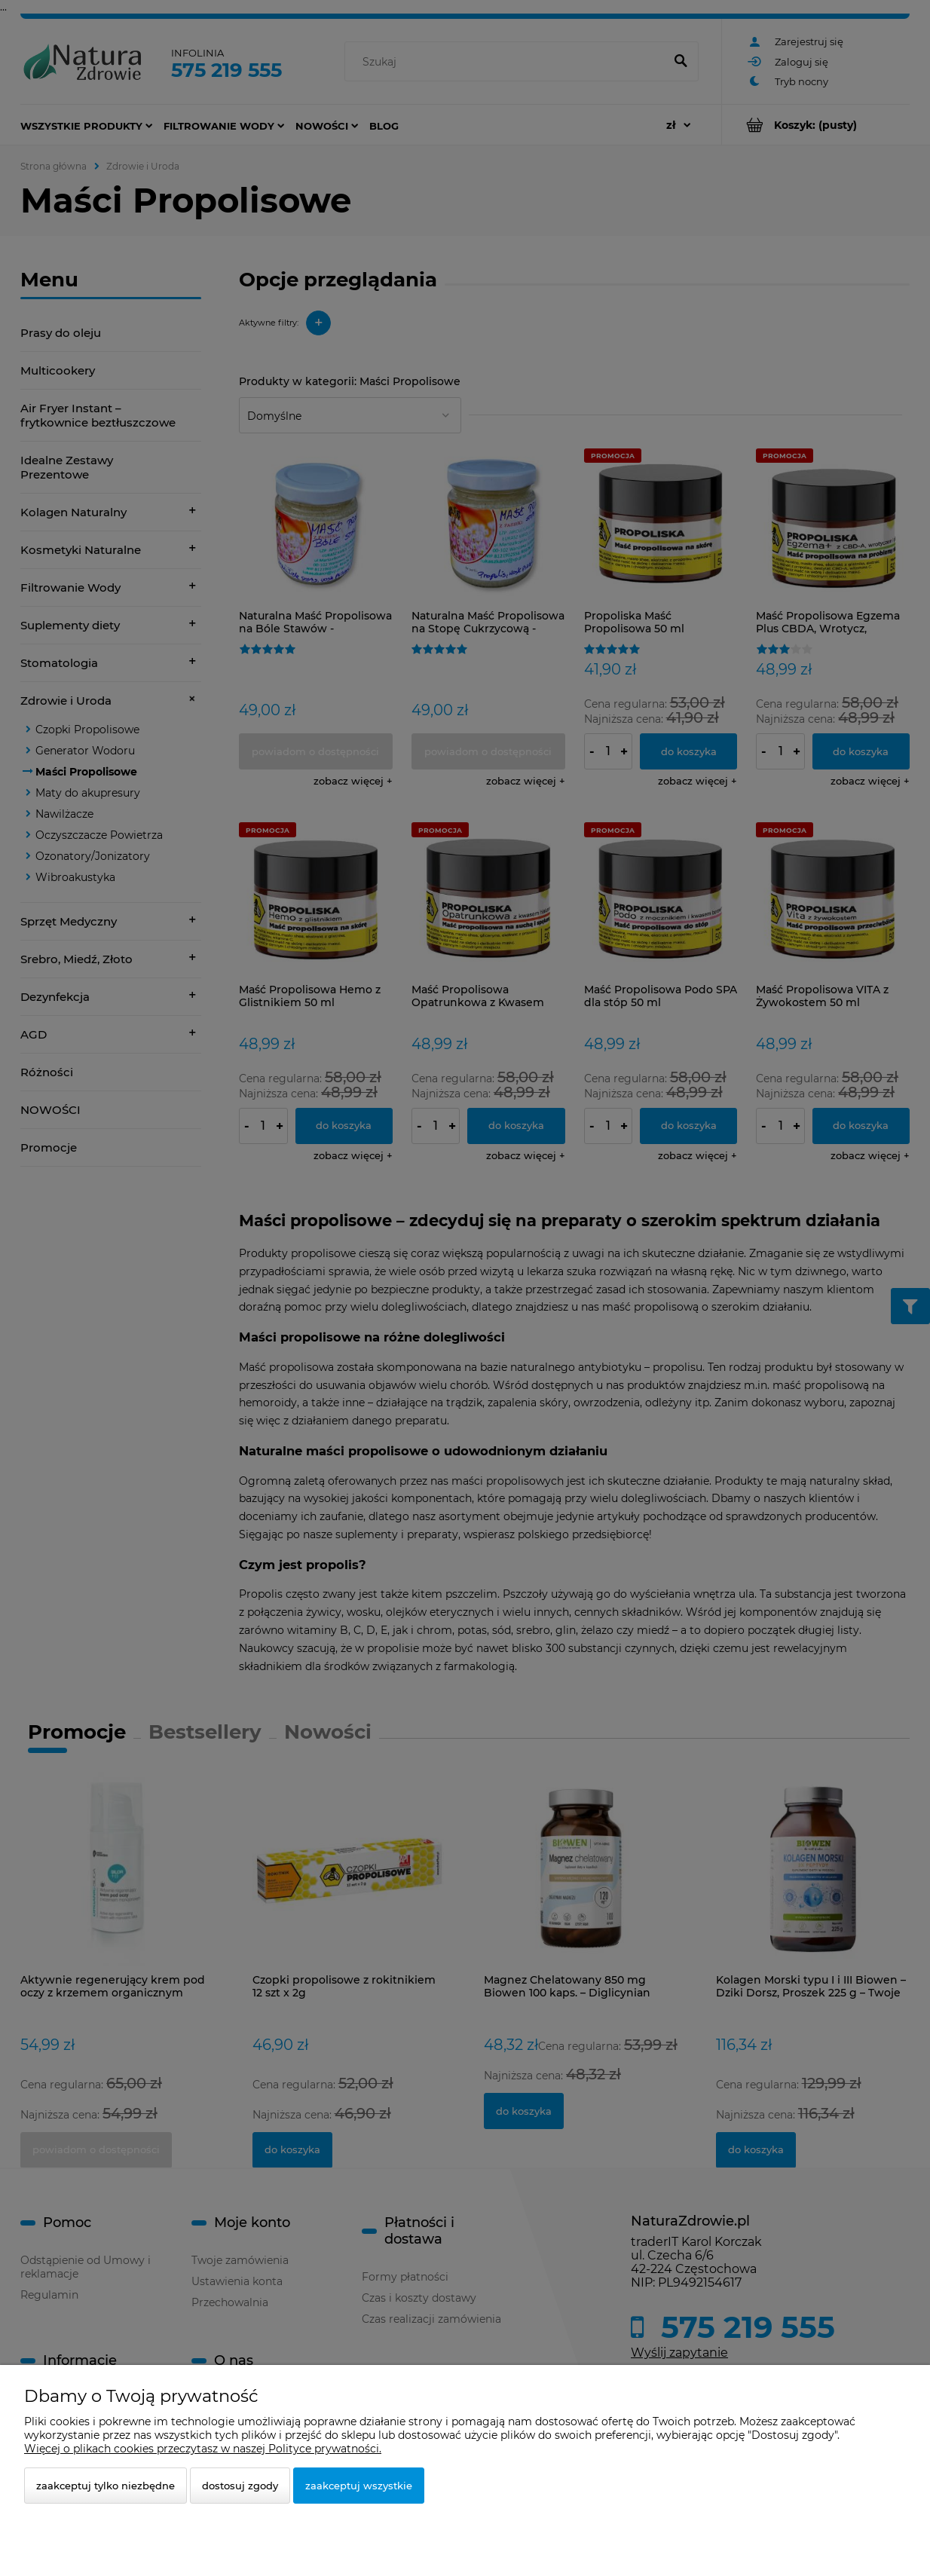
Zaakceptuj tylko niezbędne (105, 2486)
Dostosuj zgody (240, 2486)
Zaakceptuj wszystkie (358, 2486)
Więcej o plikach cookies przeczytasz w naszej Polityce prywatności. (202, 2448)
